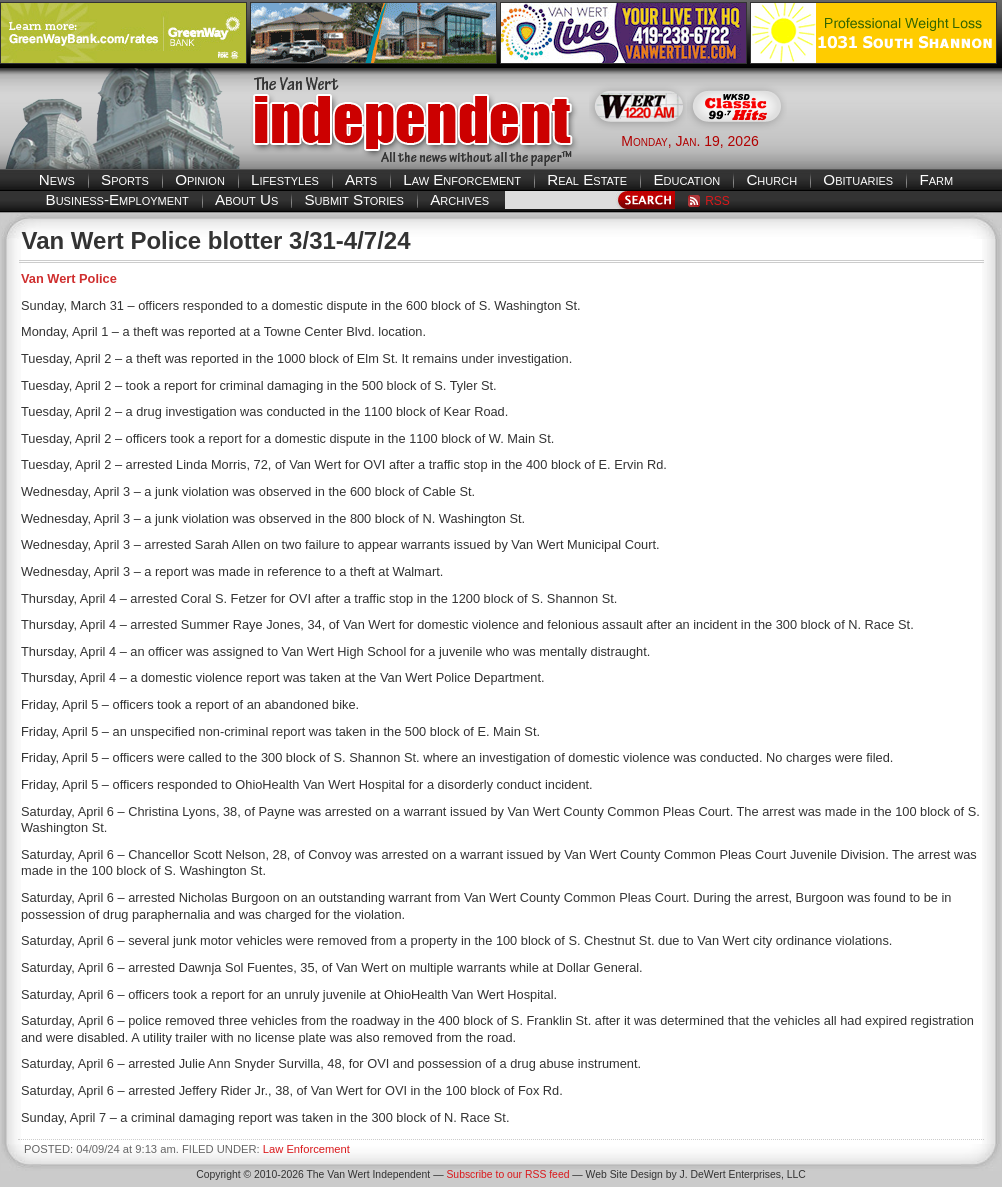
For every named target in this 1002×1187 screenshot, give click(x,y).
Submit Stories (353, 199)
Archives (459, 199)
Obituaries (858, 179)
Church (771, 179)
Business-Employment (117, 199)
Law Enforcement (462, 179)
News (57, 179)
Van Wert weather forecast (902, 140)
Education (686, 179)
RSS (717, 201)
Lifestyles (285, 179)
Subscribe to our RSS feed (507, 1174)
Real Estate (587, 179)
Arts (361, 179)
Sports (125, 179)
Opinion (200, 179)
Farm (936, 179)
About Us (246, 199)
